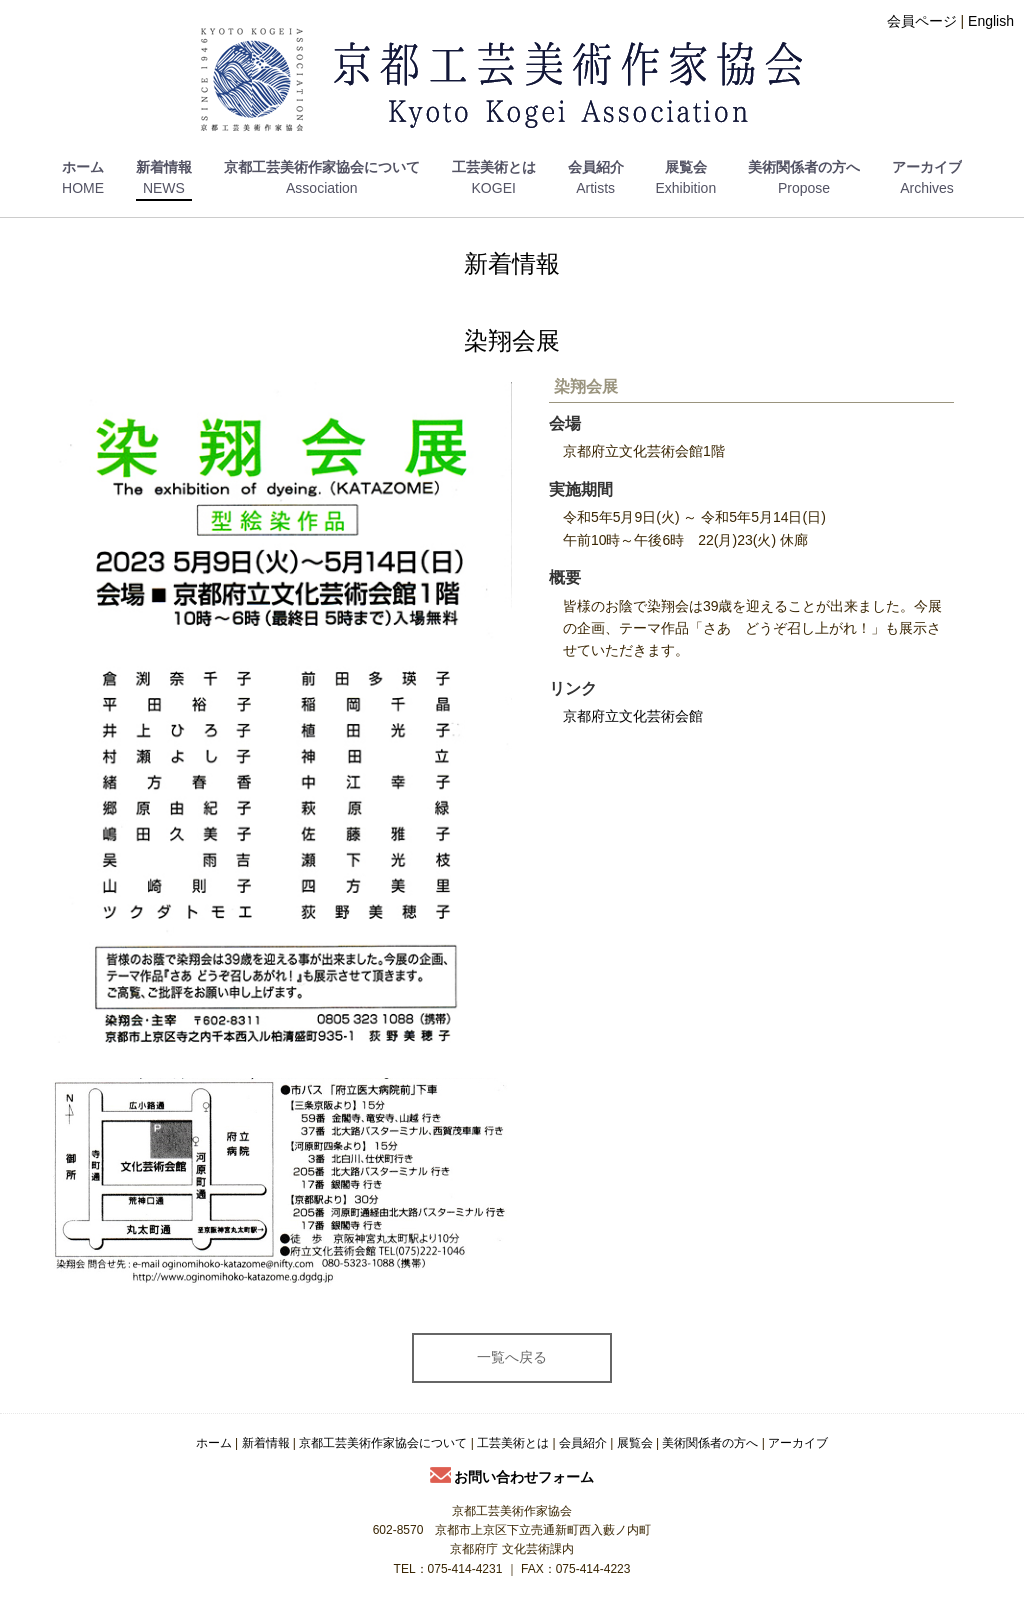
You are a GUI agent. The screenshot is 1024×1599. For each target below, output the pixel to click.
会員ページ (922, 21)
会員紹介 (596, 167)
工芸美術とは (494, 167)
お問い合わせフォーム (512, 1477)
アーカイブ (927, 167)
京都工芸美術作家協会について (322, 167)
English (991, 21)
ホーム (83, 167)
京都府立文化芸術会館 (633, 716)
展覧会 (686, 167)
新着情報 (164, 167)
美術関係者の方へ (804, 167)
